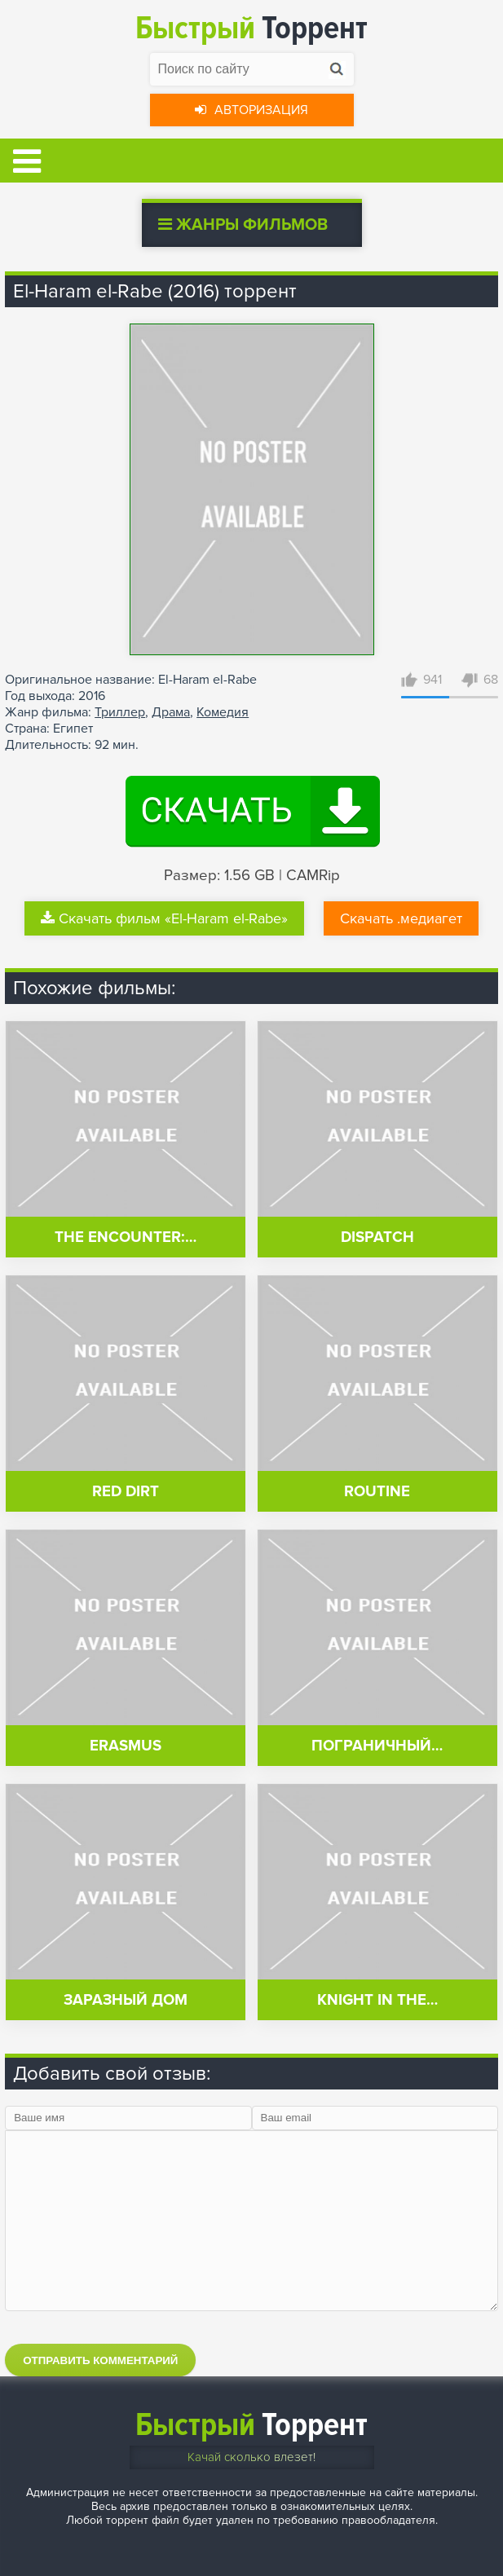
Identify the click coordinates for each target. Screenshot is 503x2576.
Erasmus (125, 1746)
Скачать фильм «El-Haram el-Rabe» (164, 918)
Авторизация (251, 110)
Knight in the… (377, 2000)
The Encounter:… (125, 1237)
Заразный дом (126, 2000)
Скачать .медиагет (401, 918)
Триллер (120, 712)
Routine (377, 1491)
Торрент (251, 28)
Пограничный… (377, 1746)
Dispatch (377, 1237)
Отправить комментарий (100, 2360)
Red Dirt (125, 1491)
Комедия (222, 712)
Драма (171, 712)
